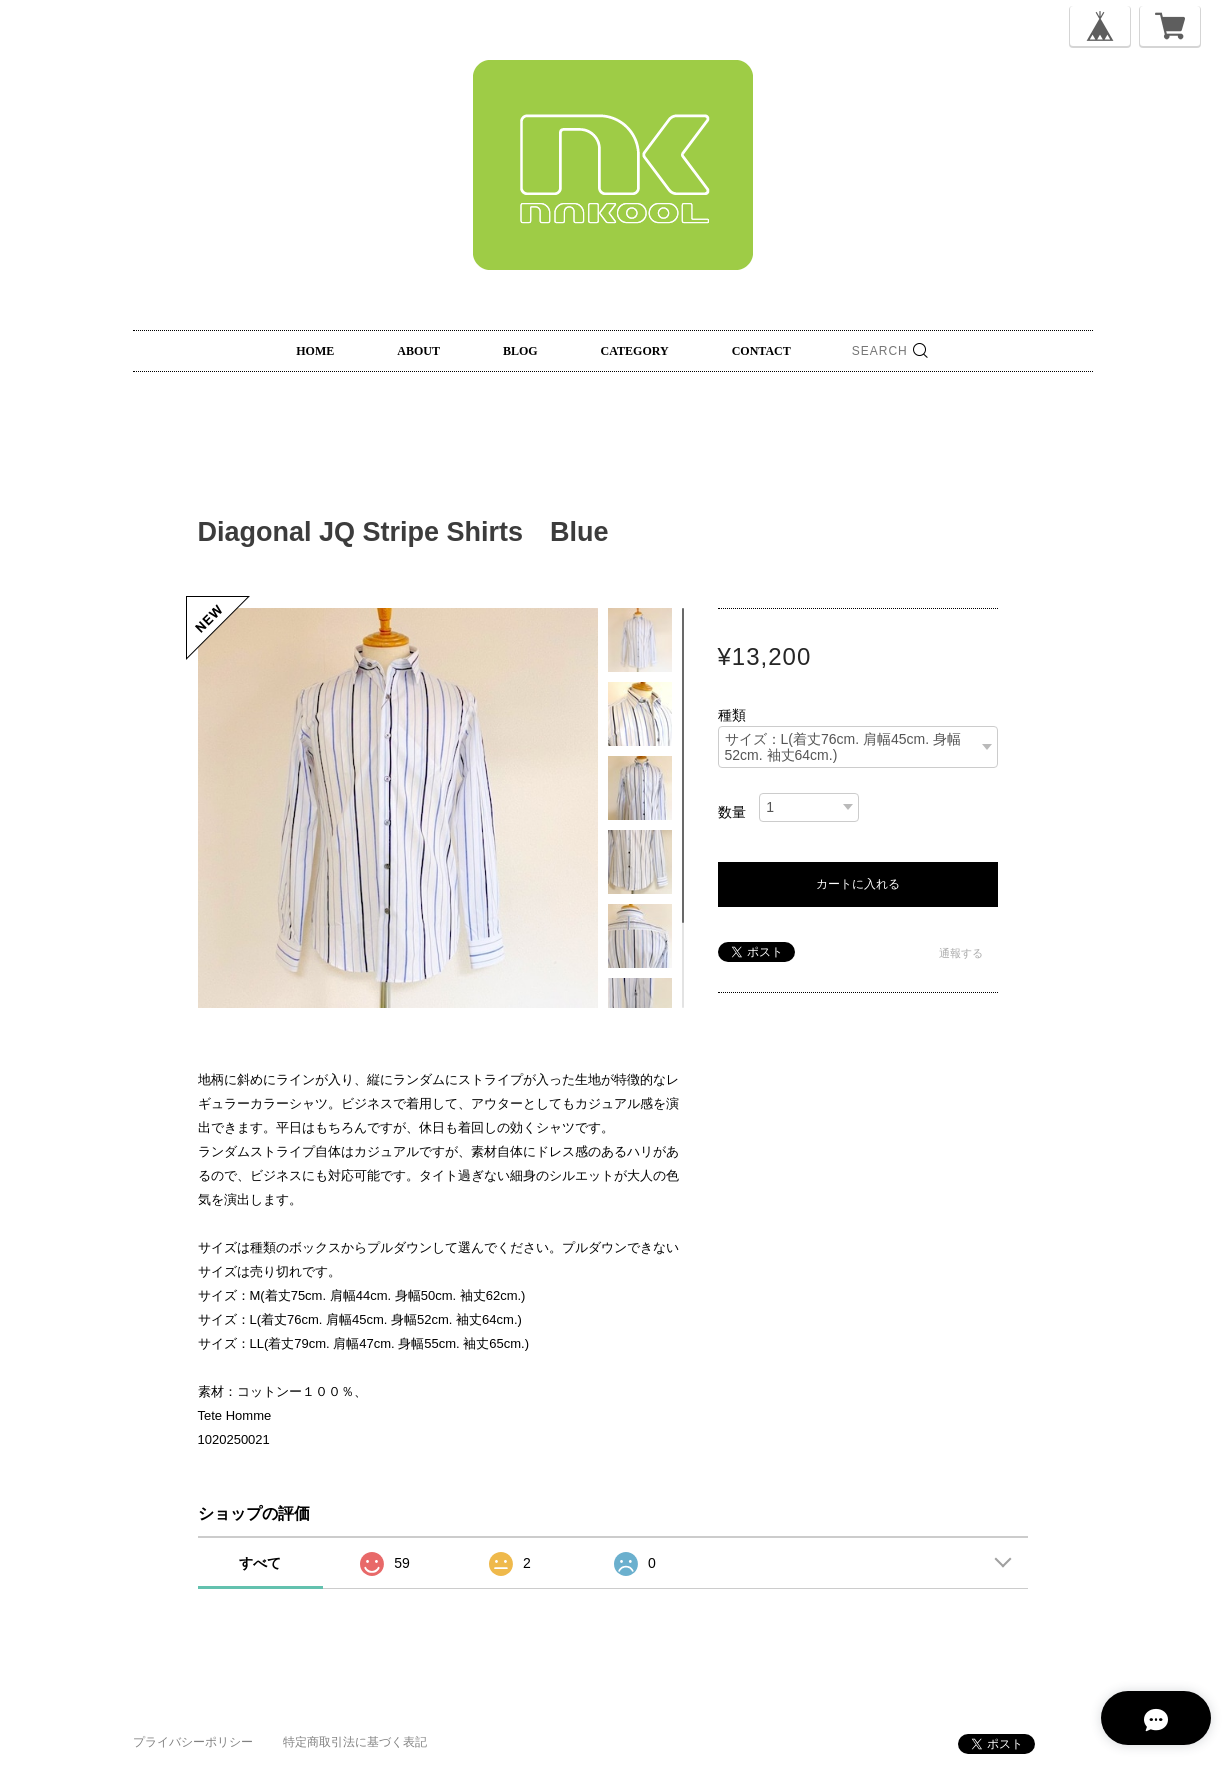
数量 (732, 812)
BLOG (520, 351)
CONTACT (761, 351)
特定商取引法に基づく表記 (355, 1742)
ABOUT (418, 351)
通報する (961, 953)
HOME (315, 351)
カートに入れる (858, 884)
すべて (260, 1563)
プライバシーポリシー (193, 1742)
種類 (732, 715)
